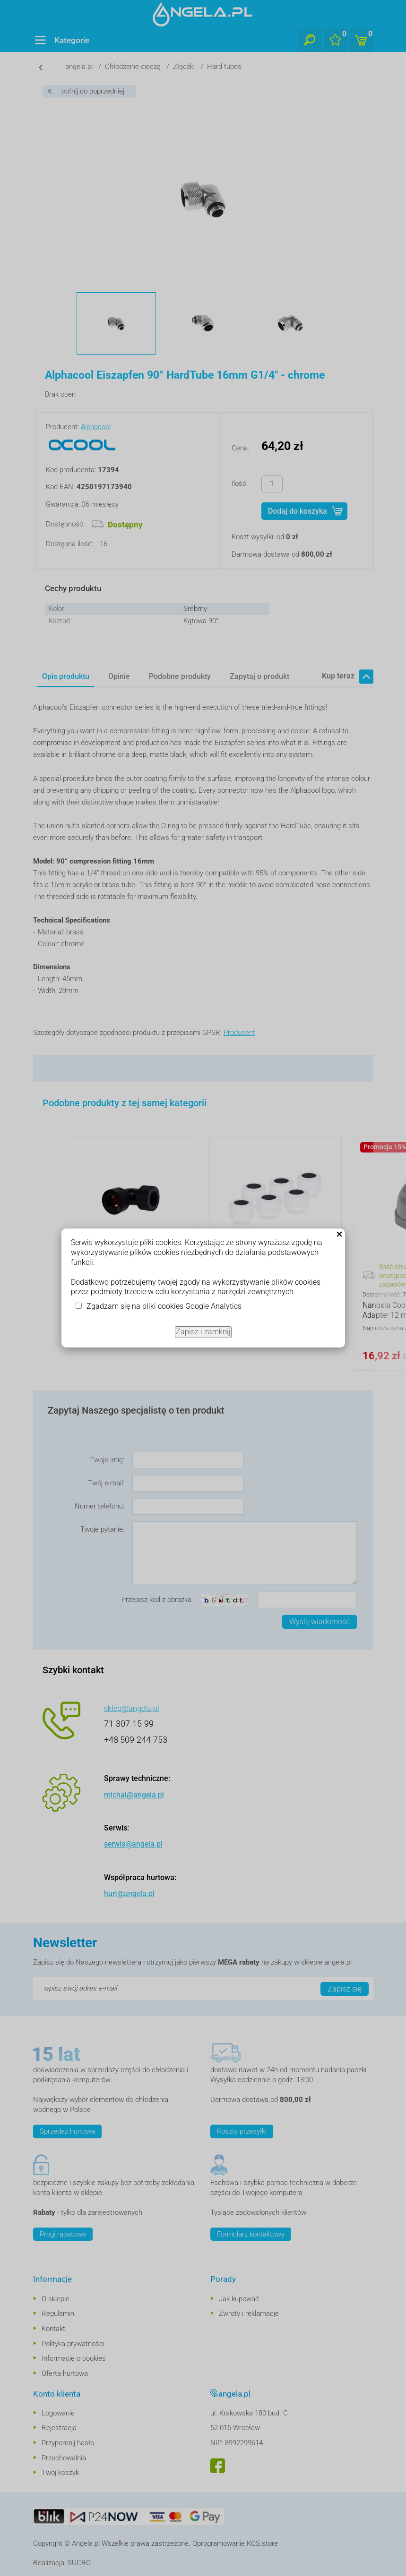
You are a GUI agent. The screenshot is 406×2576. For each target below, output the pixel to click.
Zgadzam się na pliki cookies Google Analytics (164, 1306)
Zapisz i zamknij (203, 1331)
